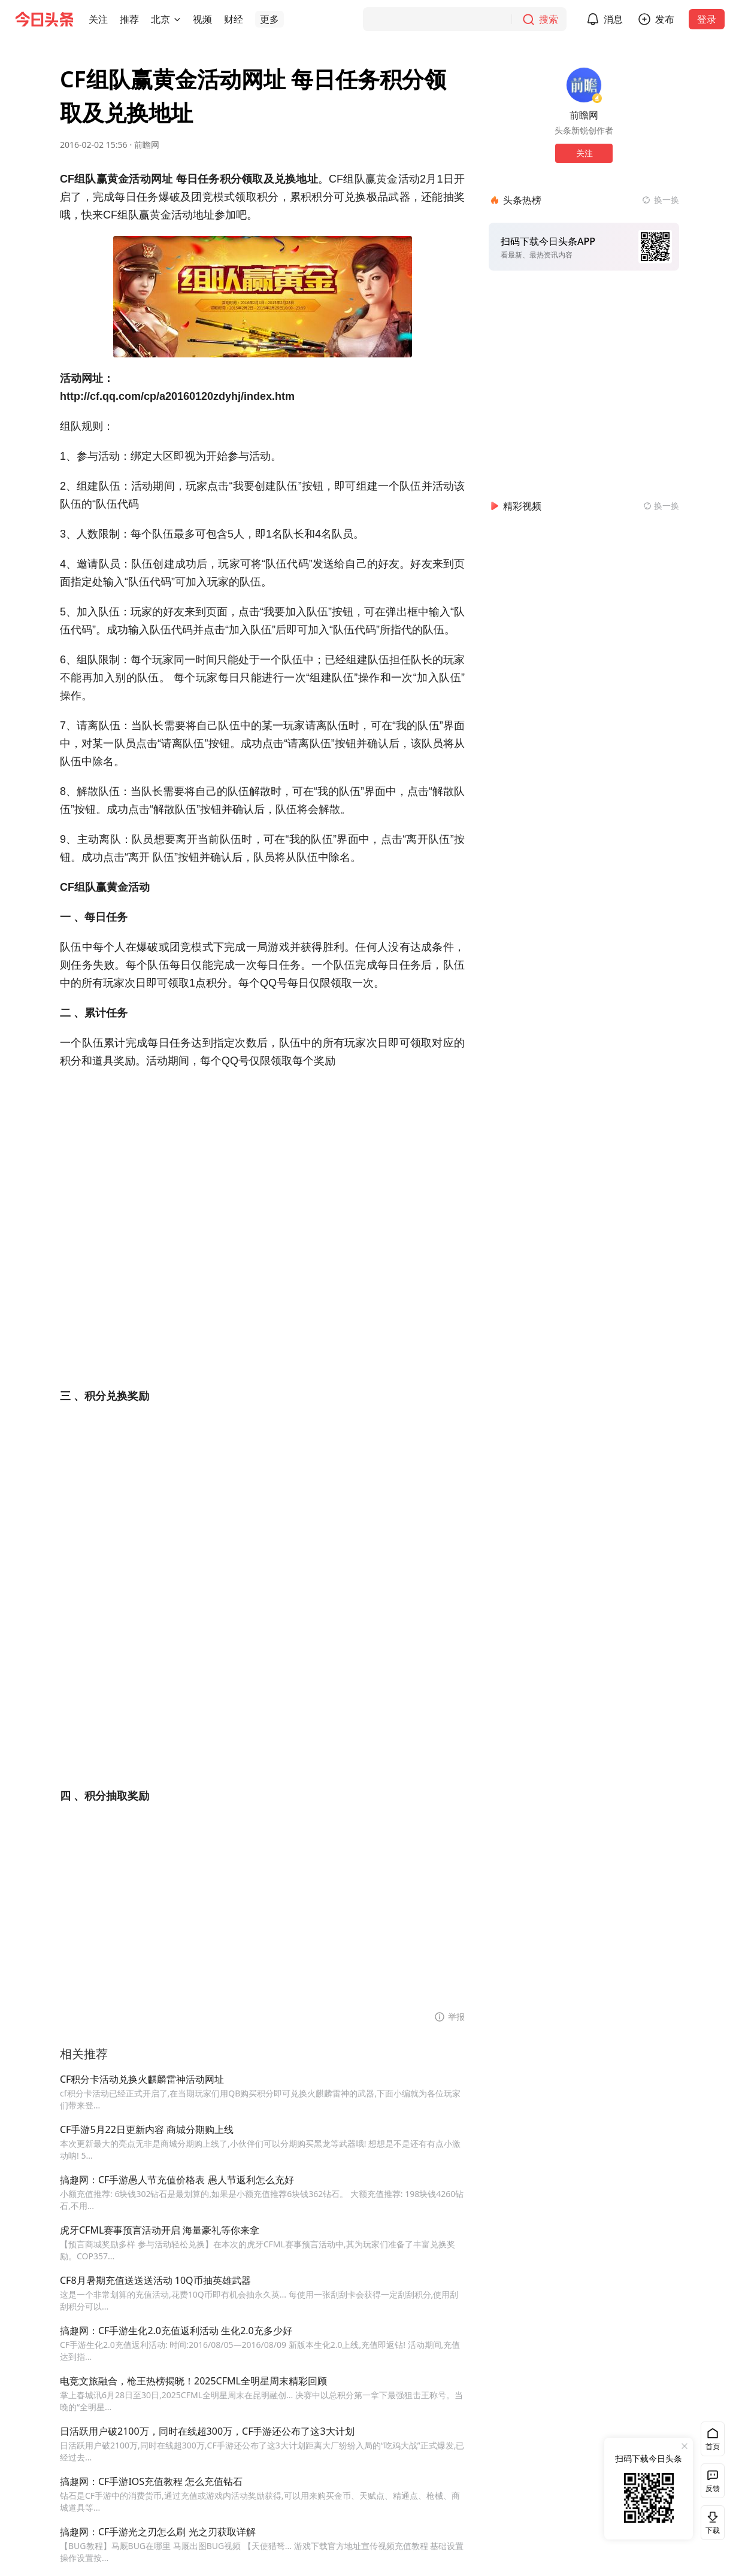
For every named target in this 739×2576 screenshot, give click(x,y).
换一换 (666, 199)
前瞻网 (146, 144)
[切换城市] (177, 19)
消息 (620, 19)
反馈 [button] (712, 2488)
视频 (202, 19)
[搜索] (472, 19)
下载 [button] (710, 2522)
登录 (713, 19)
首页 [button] (712, 2446)
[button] (98, 19)
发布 (672, 19)
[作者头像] (584, 85)
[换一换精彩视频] (661, 506)
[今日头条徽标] (44, 19)
